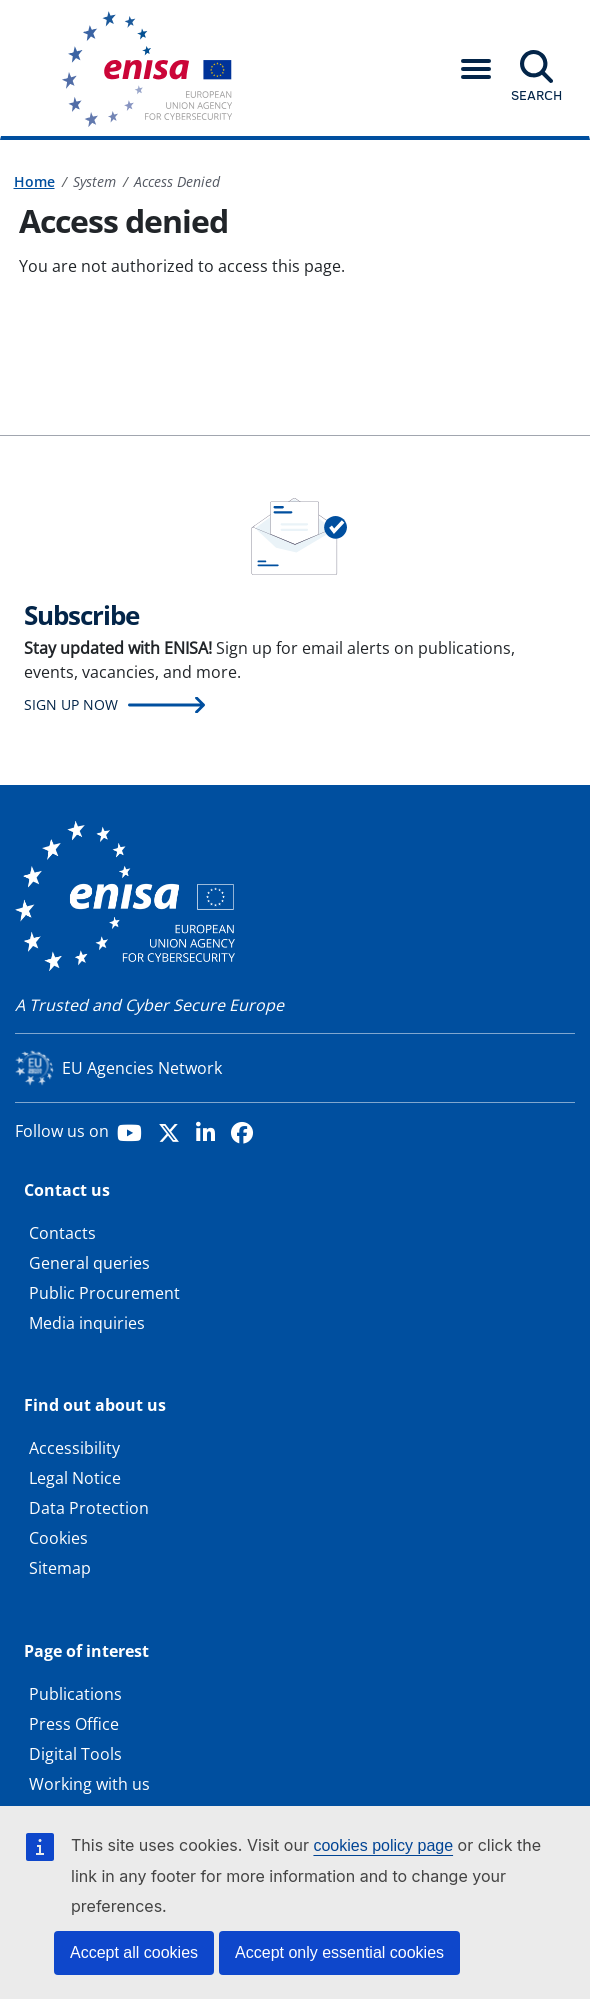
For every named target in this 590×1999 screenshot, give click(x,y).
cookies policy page (383, 1845)
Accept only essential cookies (339, 1952)
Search (536, 95)
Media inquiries (87, 1323)
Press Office (74, 1724)
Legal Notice (75, 1478)
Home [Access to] (34, 181)
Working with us (89, 1784)
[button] (476, 69)
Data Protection (89, 1508)
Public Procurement (104, 1293)
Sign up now (71, 704)
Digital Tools (75, 1754)
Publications (75, 1694)
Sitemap (60, 1568)
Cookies (58, 1538)
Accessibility (74, 1448)
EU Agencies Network (142, 1068)
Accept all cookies (134, 1952)
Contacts (62, 1233)
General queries (89, 1263)
